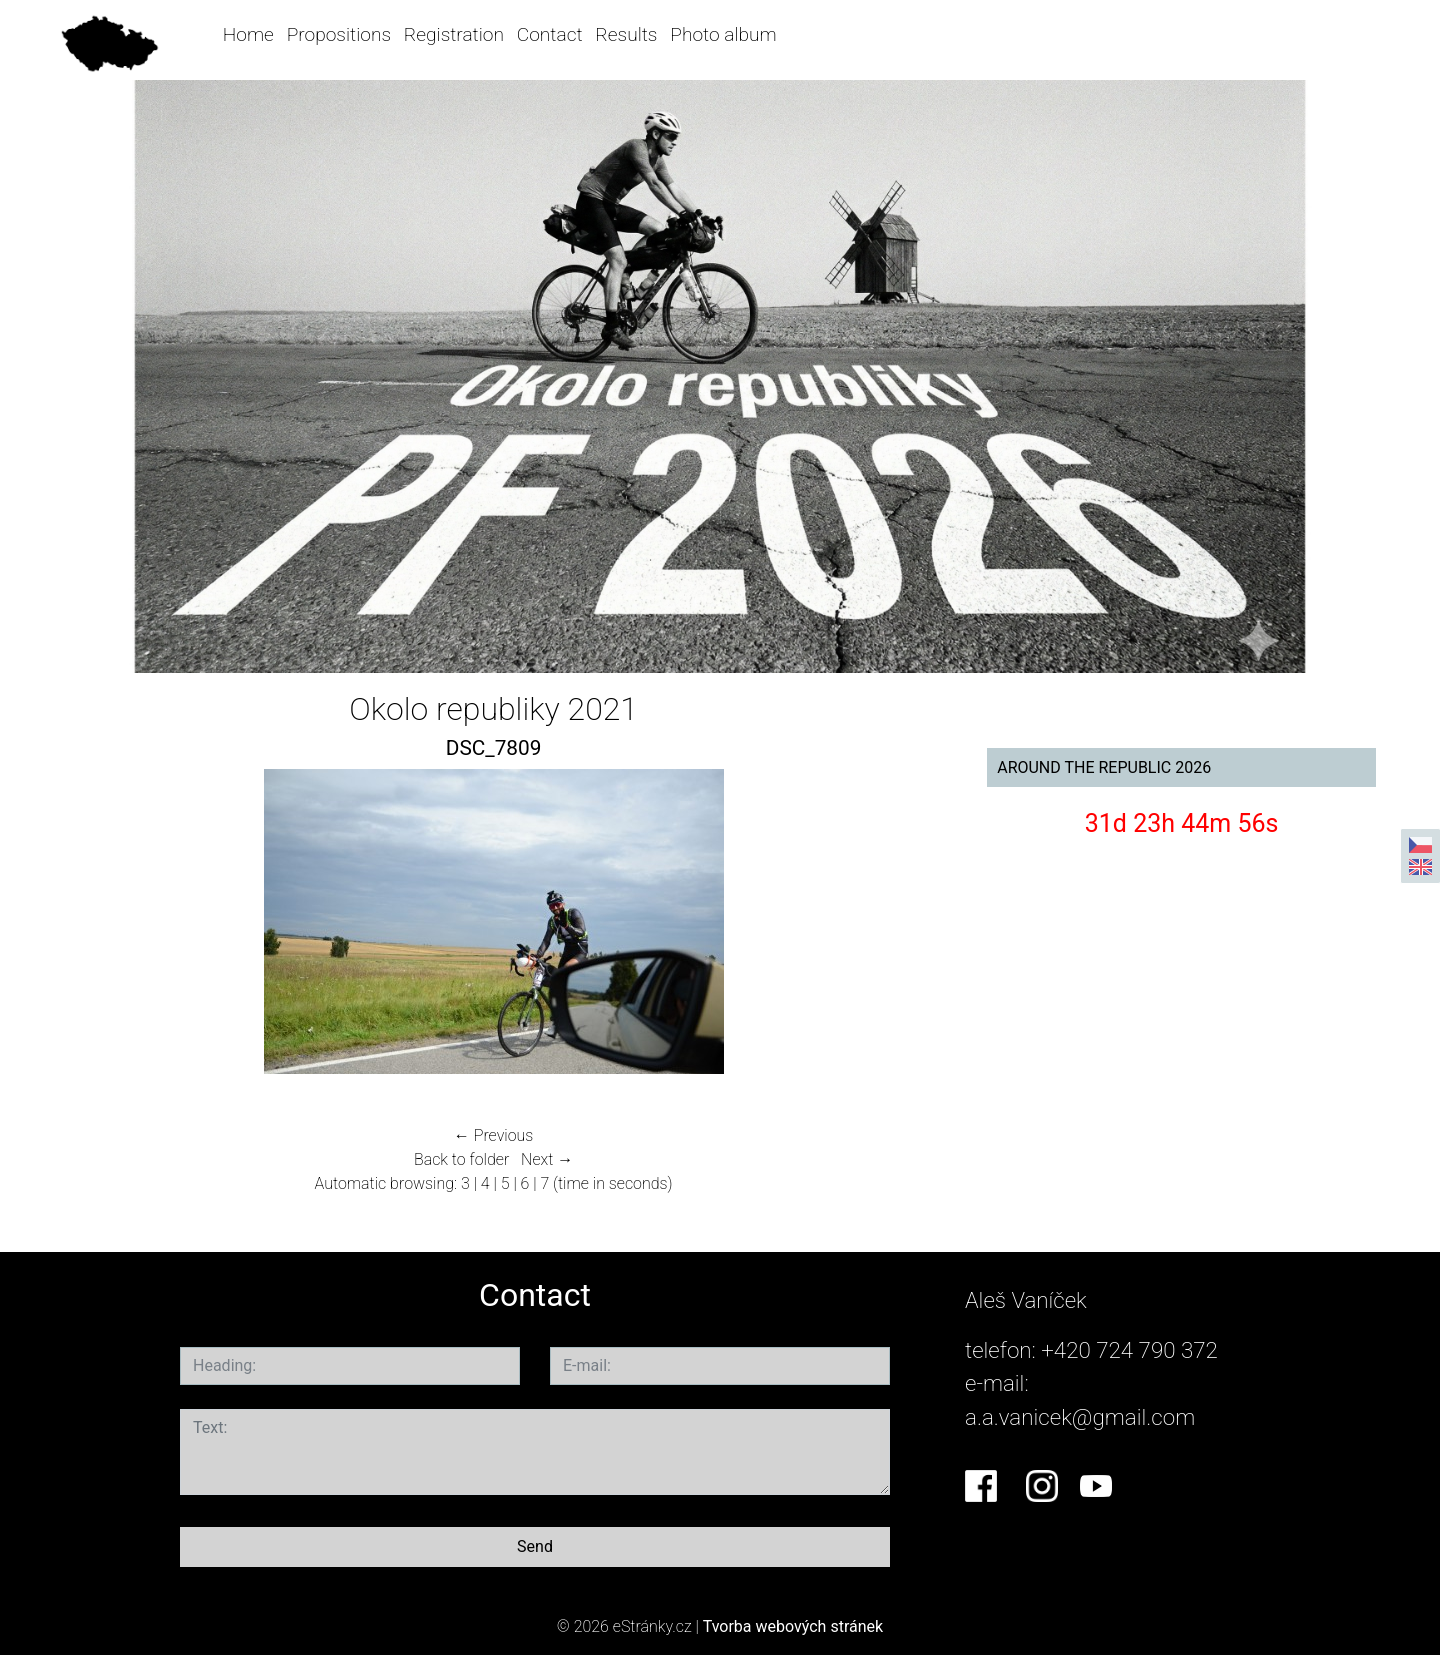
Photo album (723, 34)
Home (248, 34)
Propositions (339, 34)
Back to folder (461, 1159)
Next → (547, 1159)
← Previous (494, 1135)
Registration (454, 34)
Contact (550, 34)
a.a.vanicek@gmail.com (1080, 1417)
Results (626, 34)
